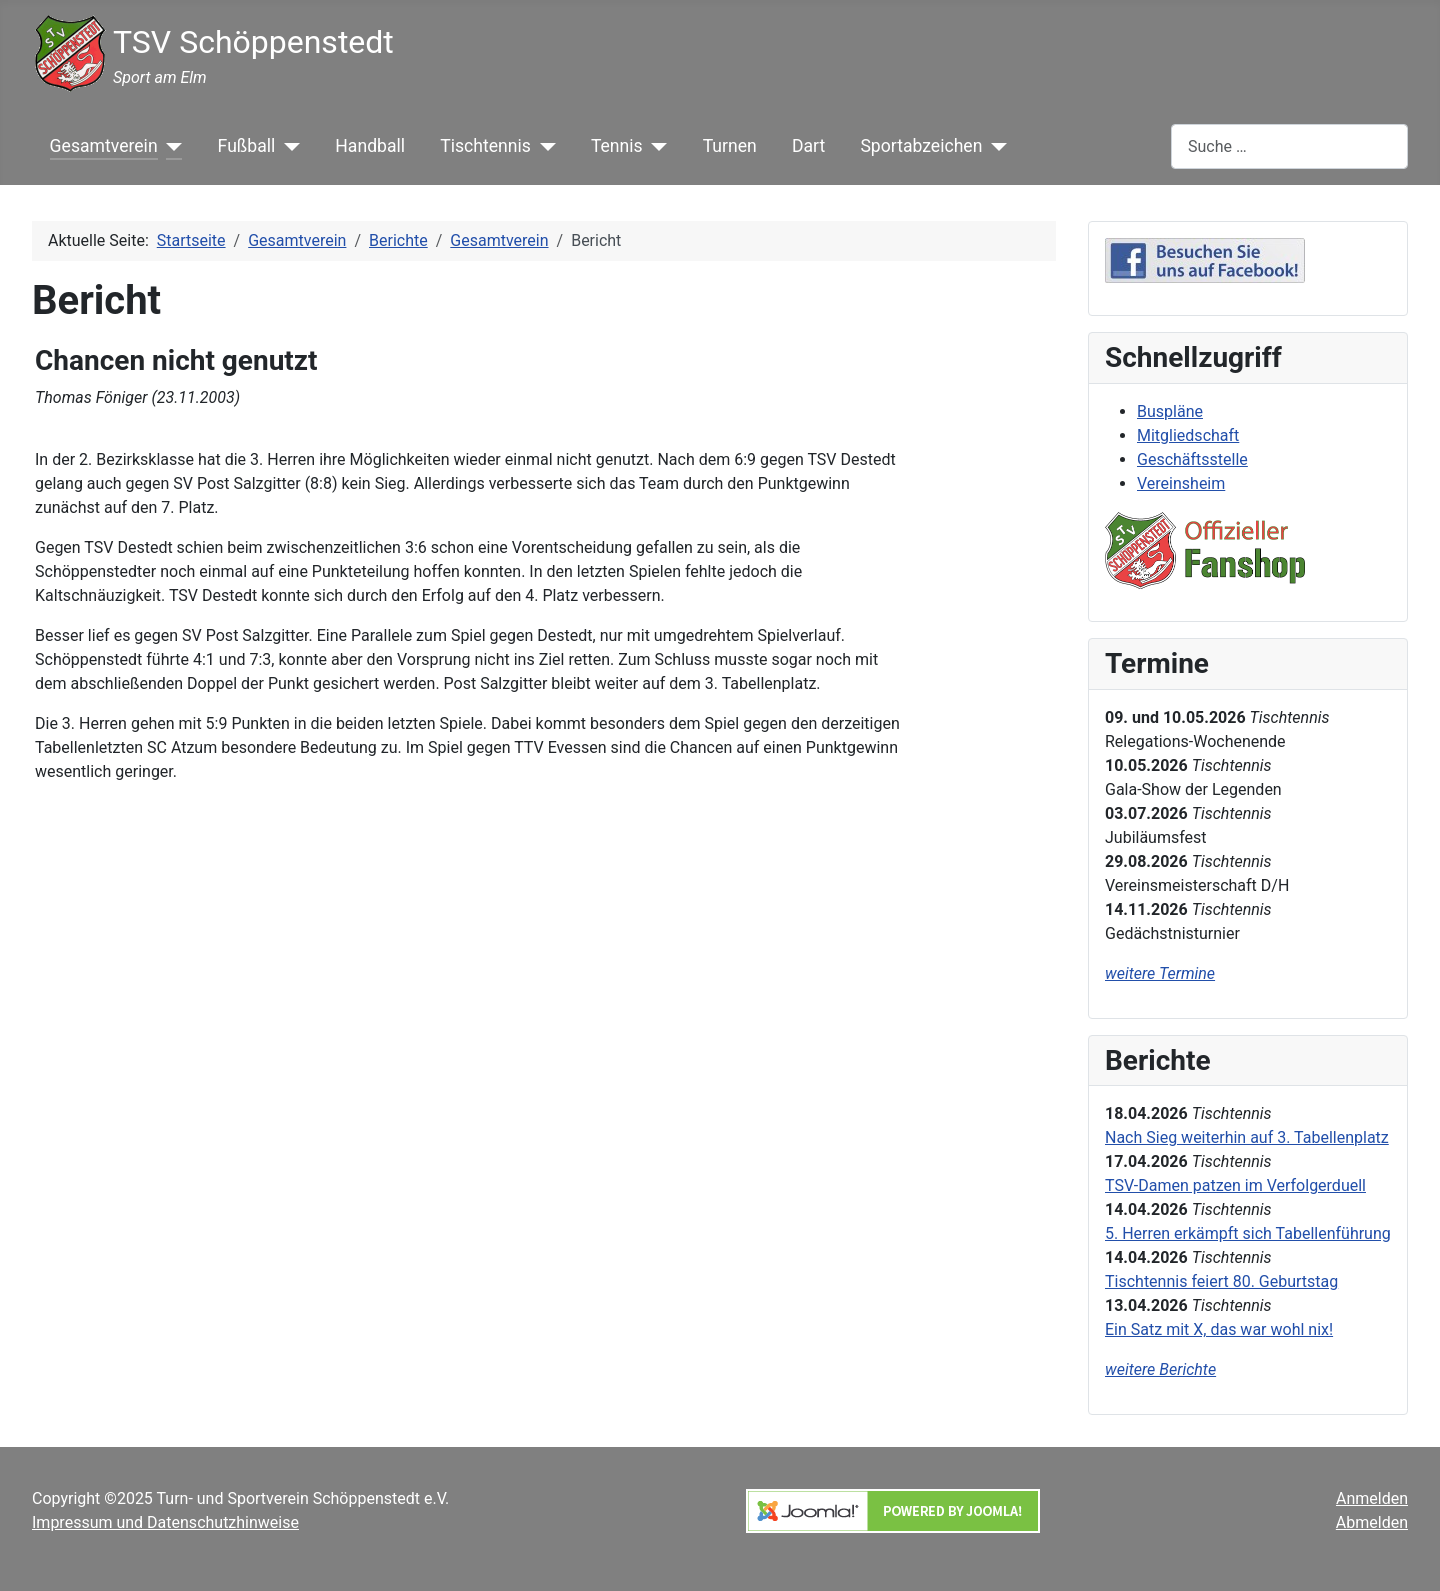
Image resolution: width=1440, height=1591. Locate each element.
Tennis (617, 146)
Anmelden (1372, 1498)
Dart (808, 146)
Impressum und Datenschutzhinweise (165, 1522)
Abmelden (1372, 1522)
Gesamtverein (104, 146)
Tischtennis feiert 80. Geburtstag (1221, 1281)
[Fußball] (287, 146)
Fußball (247, 146)
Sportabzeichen (921, 146)
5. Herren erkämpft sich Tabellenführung (1248, 1233)
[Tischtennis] (543, 146)
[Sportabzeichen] (994, 146)
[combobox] (1289, 146)
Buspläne (1170, 411)
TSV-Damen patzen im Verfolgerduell (1235, 1185)
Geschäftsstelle (1192, 459)
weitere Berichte (1160, 1369)
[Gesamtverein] (170, 146)
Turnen (730, 146)
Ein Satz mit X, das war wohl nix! (1219, 1329)
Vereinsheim (1181, 483)
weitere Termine (1160, 973)
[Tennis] (655, 146)
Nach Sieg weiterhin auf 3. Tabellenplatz (1247, 1137)
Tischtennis (485, 146)
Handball (370, 146)
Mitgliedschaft (1188, 435)
